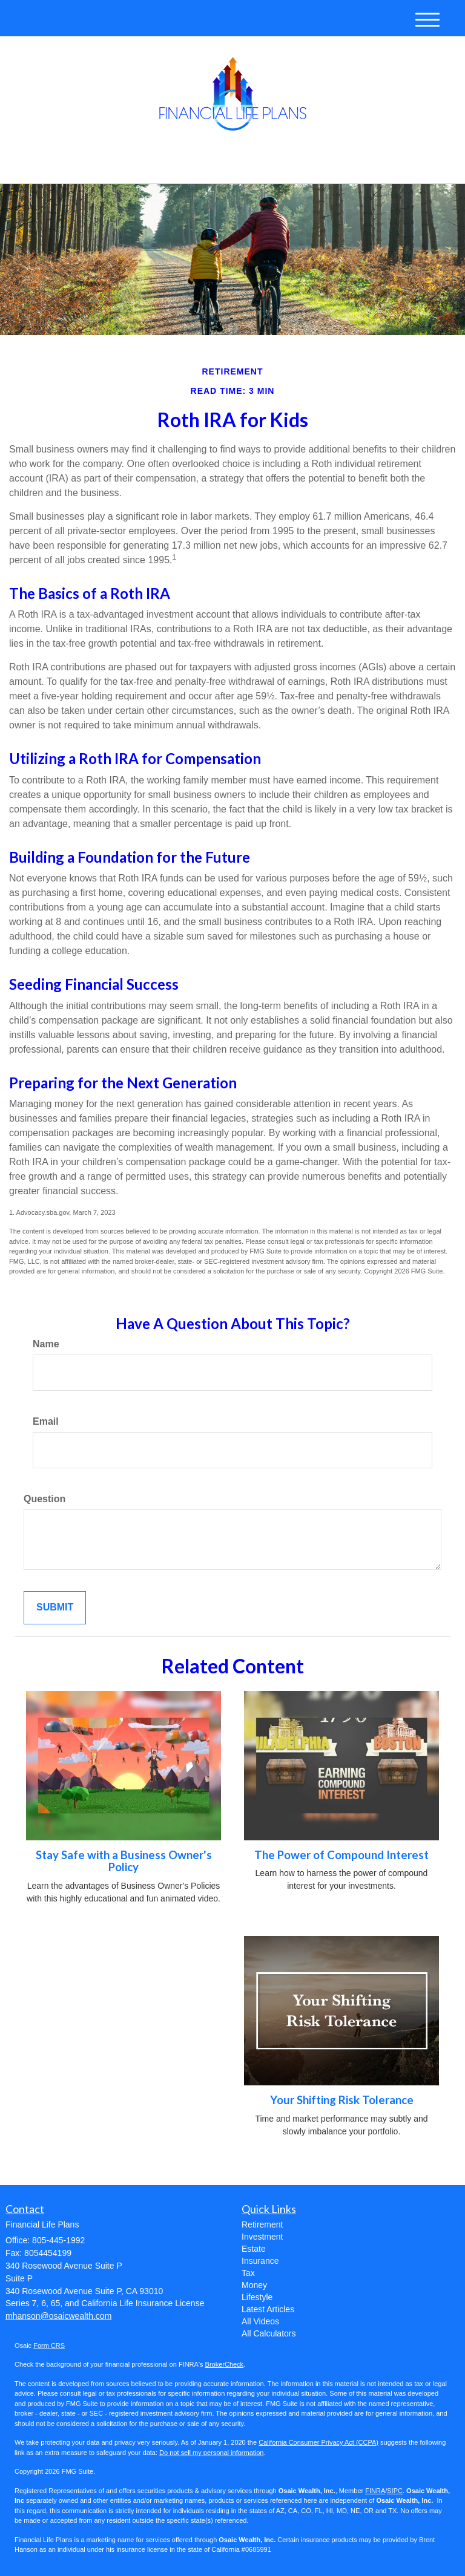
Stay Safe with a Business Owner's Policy (124, 1861)
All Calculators (268, 2333)
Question (44, 1499)
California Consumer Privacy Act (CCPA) (318, 2442)
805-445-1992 (337, 164)
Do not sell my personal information (211, 2452)
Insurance (260, 2261)
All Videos (260, 2321)
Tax (248, 2273)
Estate (254, 2249)
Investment (262, 2236)
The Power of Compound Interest (341, 1855)
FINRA (375, 2490)
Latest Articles (268, 2309)
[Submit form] (55, 1607)
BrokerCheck (224, 2364)
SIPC (395, 2490)
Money (254, 2285)
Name (46, 1344)
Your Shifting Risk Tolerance (342, 2100)
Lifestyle (257, 2297)
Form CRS (49, 2345)
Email (46, 1421)
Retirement (262, 2224)
